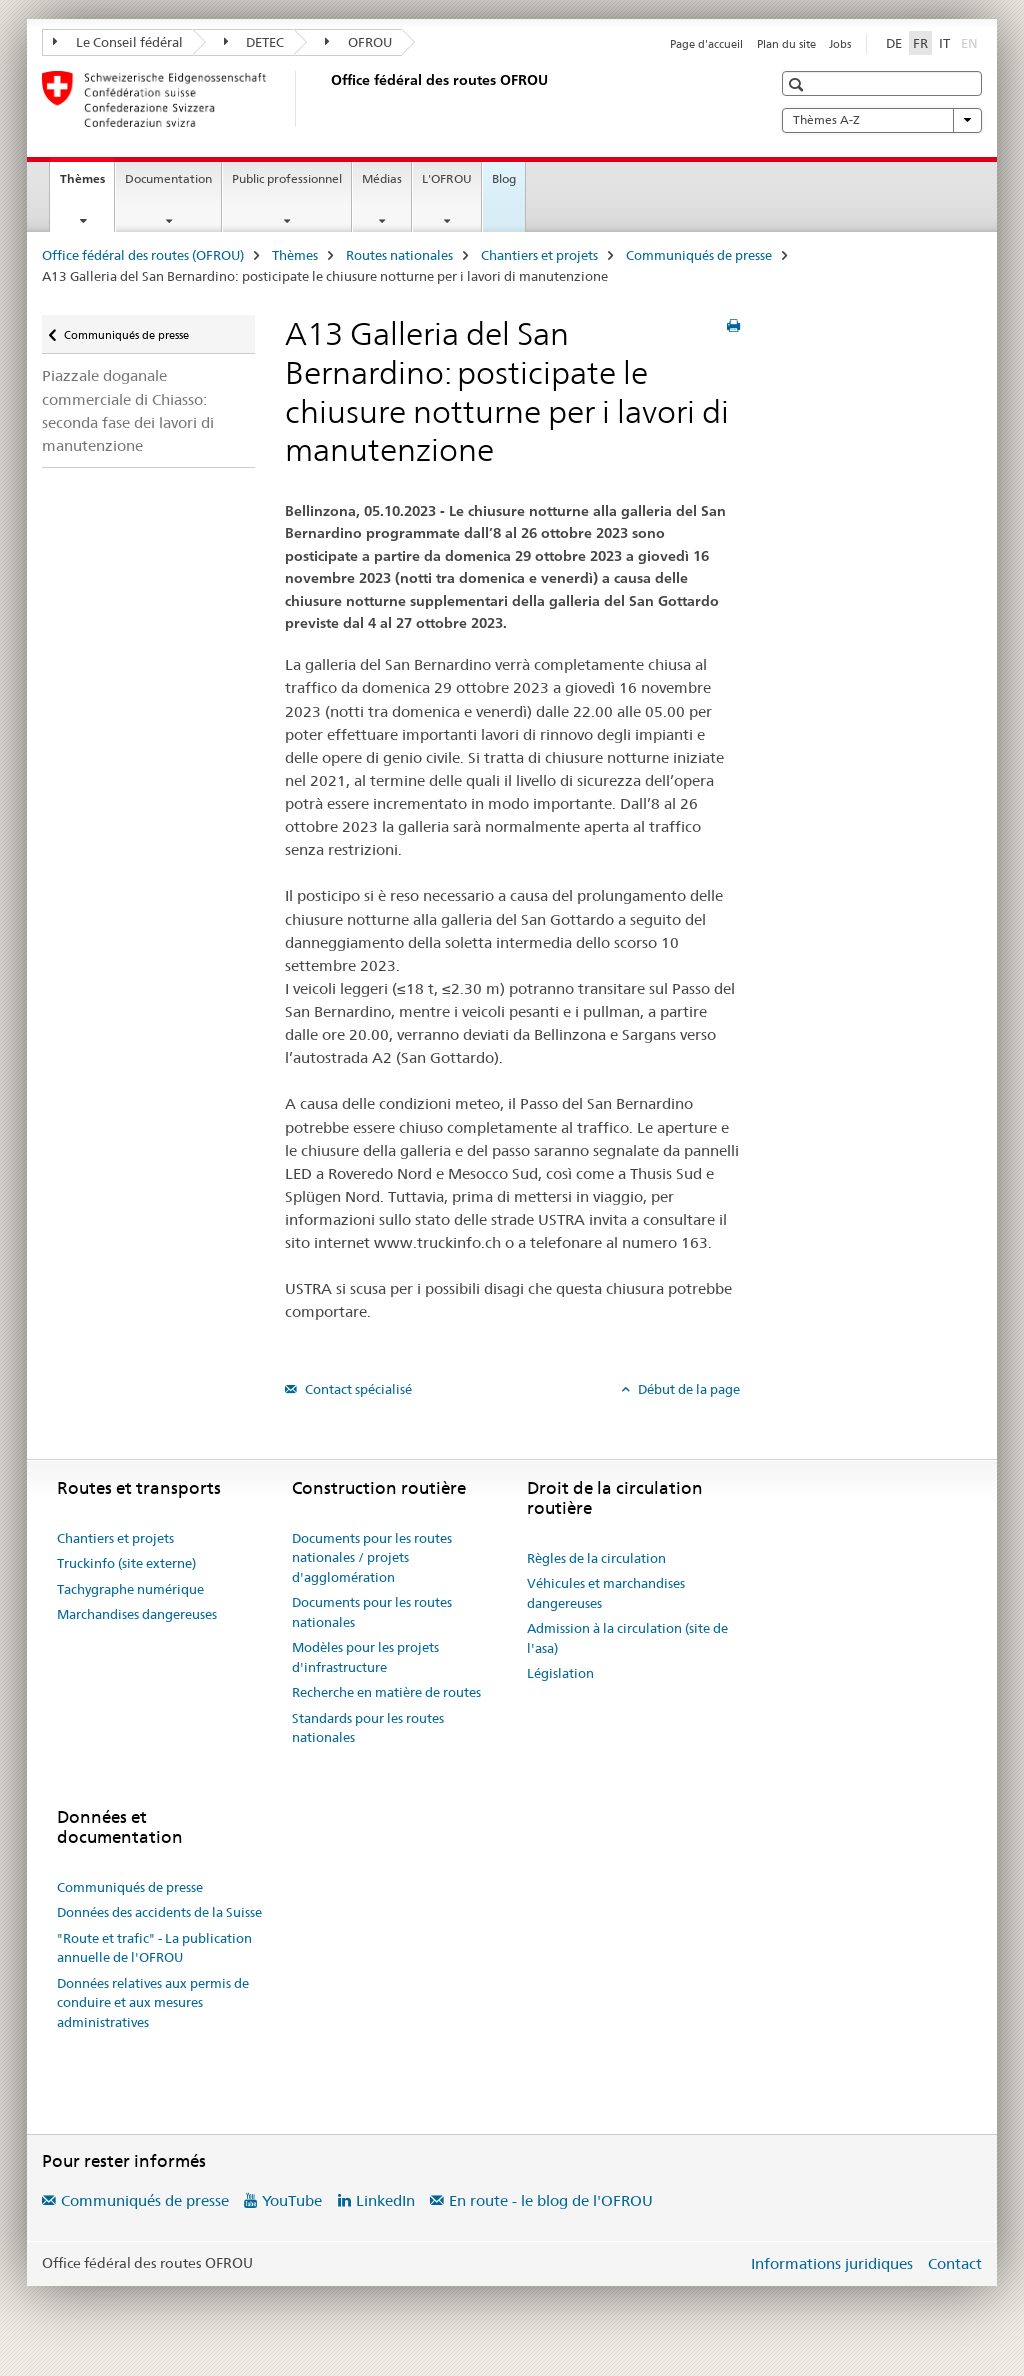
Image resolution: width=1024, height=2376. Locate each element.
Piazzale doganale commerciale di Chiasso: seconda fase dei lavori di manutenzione (128, 410)
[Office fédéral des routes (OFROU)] (327, 99)
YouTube (292, 2200)
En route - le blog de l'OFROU (551, 2200)
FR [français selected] (920, 43)
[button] (798, 84)
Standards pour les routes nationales (368, 1728)
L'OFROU (447, 178)
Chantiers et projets (539, 255)
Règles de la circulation (596, 1558)
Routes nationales (399, 255)
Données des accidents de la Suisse (159, 1912)
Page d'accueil (706, 44)
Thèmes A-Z (882, 120)
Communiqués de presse (699, 255)
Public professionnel (287, 178)
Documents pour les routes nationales (372, 1612)
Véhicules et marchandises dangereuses (606, 1593)
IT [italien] (944, 43)
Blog (504, 178)
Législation (560, 1673)
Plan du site (786, 44)
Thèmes (87, 185)
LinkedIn (385, 2200)
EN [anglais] (971, 42)
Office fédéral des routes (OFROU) (143, 255)
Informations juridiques (832, 2263)
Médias (382, 178)
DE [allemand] (894, 43)
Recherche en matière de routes (386, 1692)
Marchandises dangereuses (137, 1614)
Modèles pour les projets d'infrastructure (365, 1657)
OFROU (358, 42)
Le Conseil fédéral (118, 42)
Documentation (168, 178)
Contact (955, 2263)
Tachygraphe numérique (130, 1589)
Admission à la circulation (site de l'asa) (627, 1638)
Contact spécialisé (357, 1389)
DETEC (254, 42)
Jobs (840, 44)
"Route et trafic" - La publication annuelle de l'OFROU (154, 1948)
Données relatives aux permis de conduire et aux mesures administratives (153, 2002)
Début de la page (687, 1389)
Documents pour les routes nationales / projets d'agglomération (372, 1557)
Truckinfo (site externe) (126, 1563)
